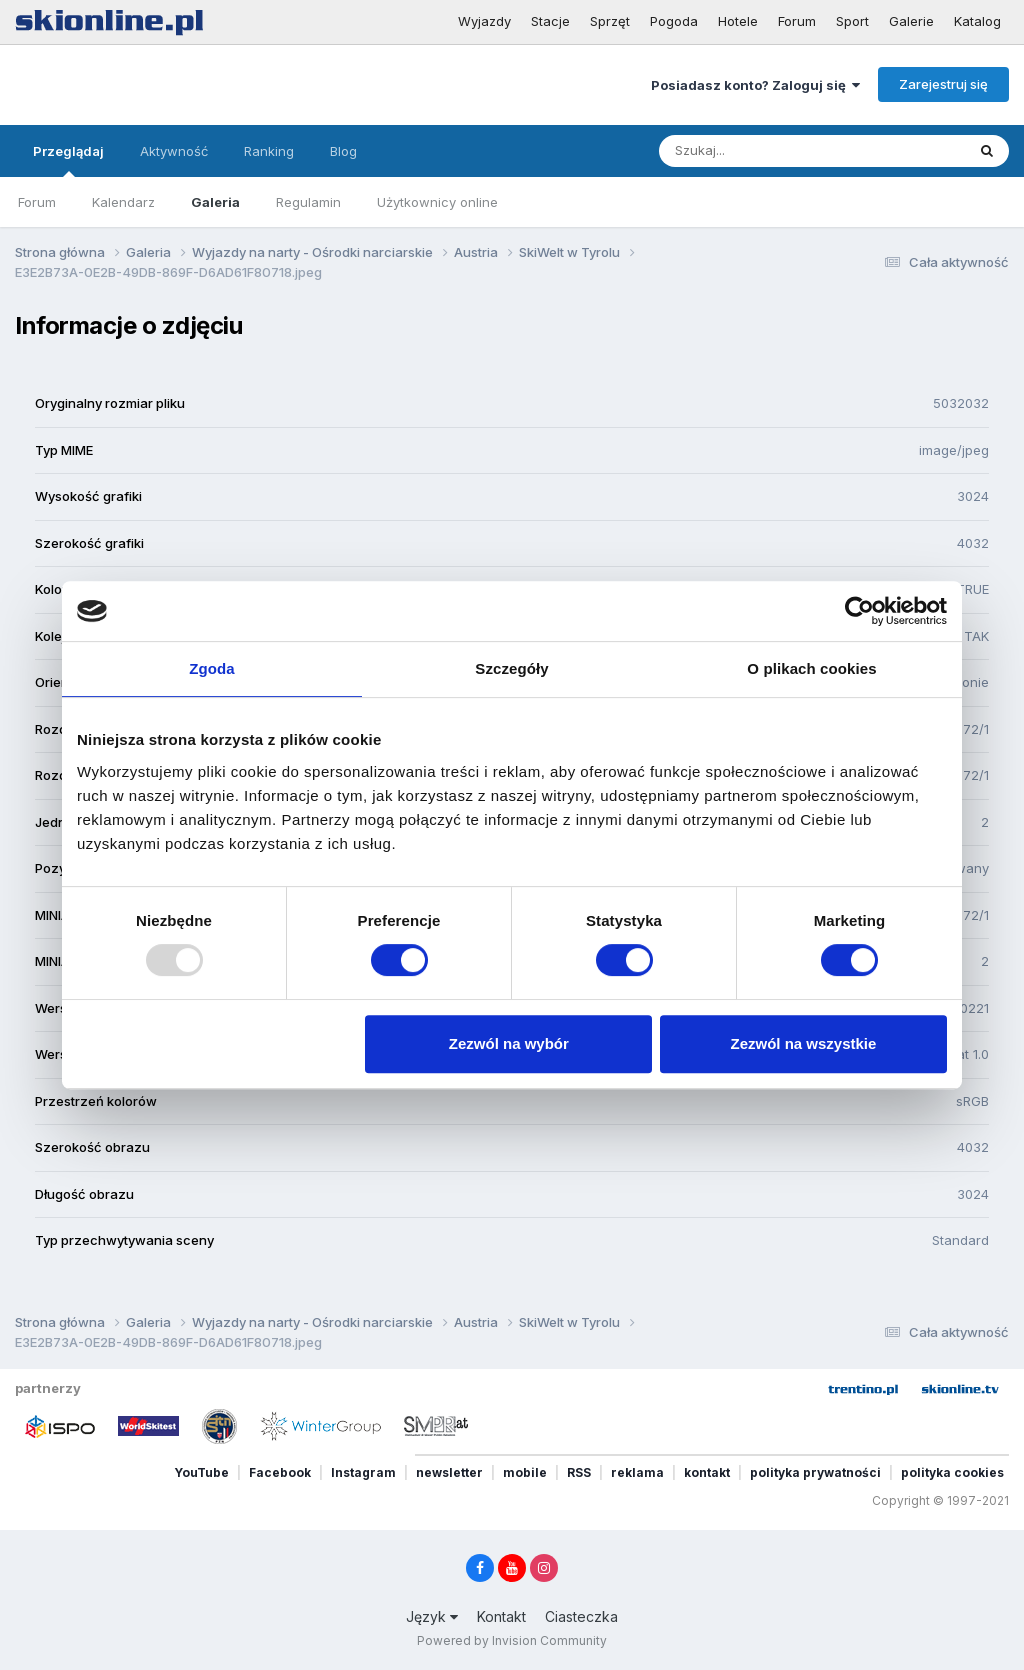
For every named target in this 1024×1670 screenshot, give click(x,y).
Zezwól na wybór (509, 1043)
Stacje (550, 21)
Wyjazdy (484, 21)
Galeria (215, 202)
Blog (343, 151)
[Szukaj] (763, 151)
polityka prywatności (815, 1472)
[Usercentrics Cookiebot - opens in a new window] (859, 611)
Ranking (269, 151)
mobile (525, 1472)
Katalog (977, 21)
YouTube (201, 1472)
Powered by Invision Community (512, 1640)
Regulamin (308, 202)
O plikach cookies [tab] (811, 668)
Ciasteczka (581, 1616)
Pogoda (674, 21)
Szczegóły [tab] (511, 668)
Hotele (738, 21)
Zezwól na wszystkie (804, 1043)
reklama (637, 1472)
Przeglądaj (68, 160)
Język (432, 1616)
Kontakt (501, 1616)
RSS (579, 1472)
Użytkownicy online (437, 202)
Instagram (363, 1472)
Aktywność (174, 151)
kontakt (707, 1472)
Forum (797, 21)
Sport (852, 21)
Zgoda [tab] (212, 668)
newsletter (449, 1472)
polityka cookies (952, 1472)
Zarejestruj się (943, 84)
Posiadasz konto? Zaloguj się (755, 85)
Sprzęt (610, 21)
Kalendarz (123, 202)
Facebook (280, 1472)
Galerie (911, 21)
